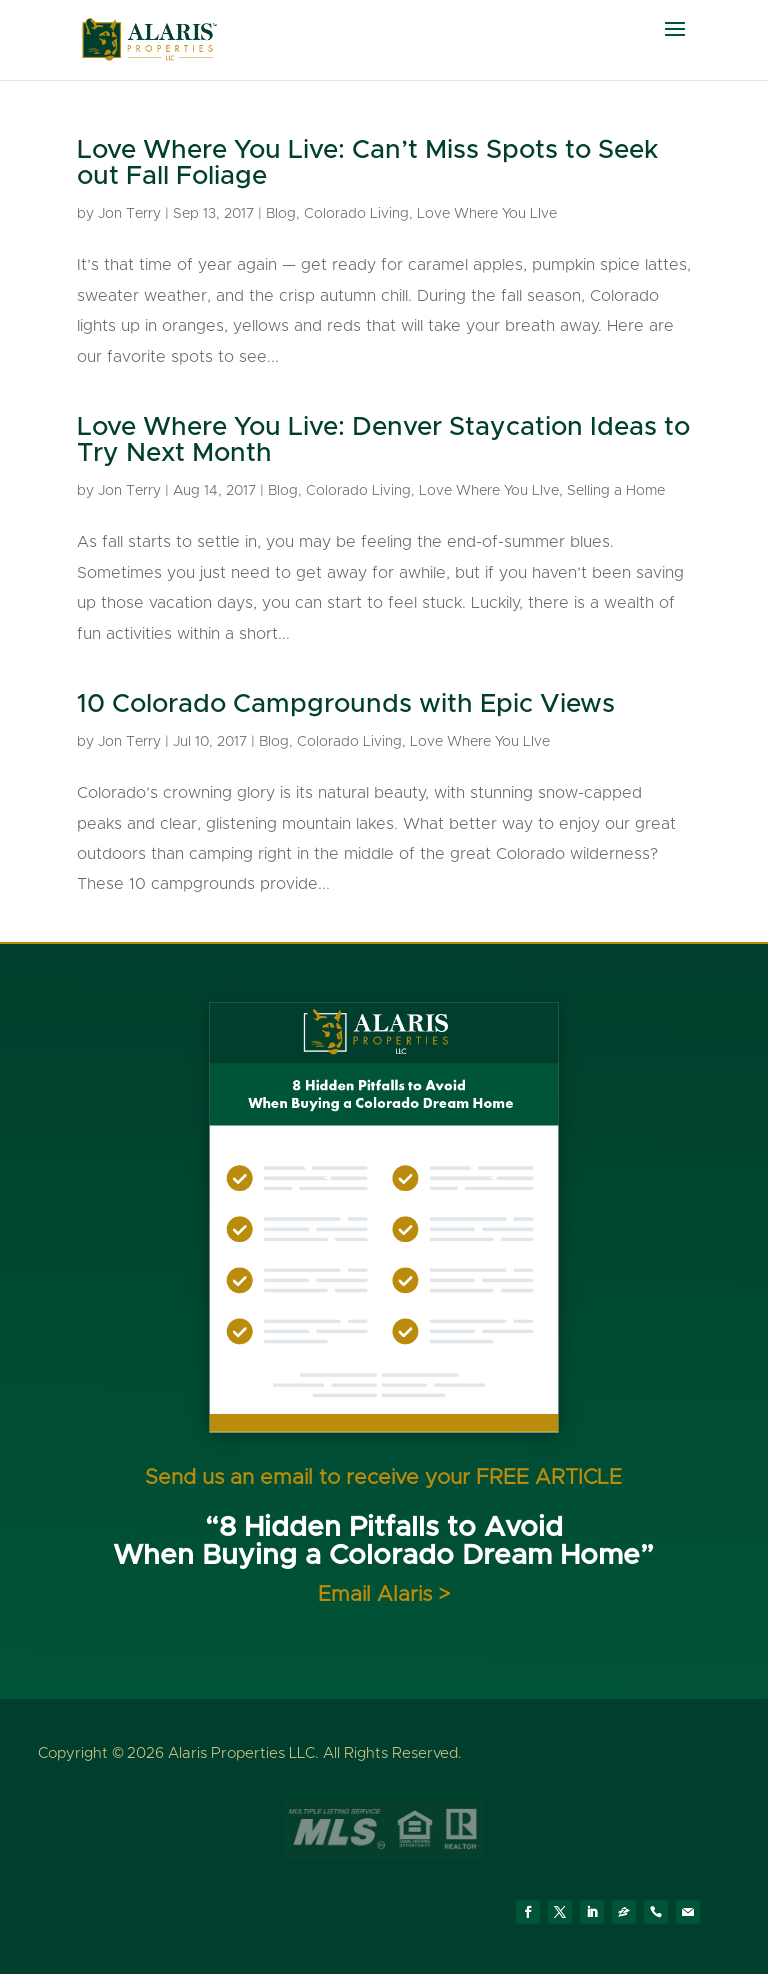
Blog (281, 214)
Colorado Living (356, 214)
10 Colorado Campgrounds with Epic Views (346, 704)
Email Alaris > (384, 1594)
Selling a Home (616, 491)
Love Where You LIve (487, 214)
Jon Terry (129, 214)
